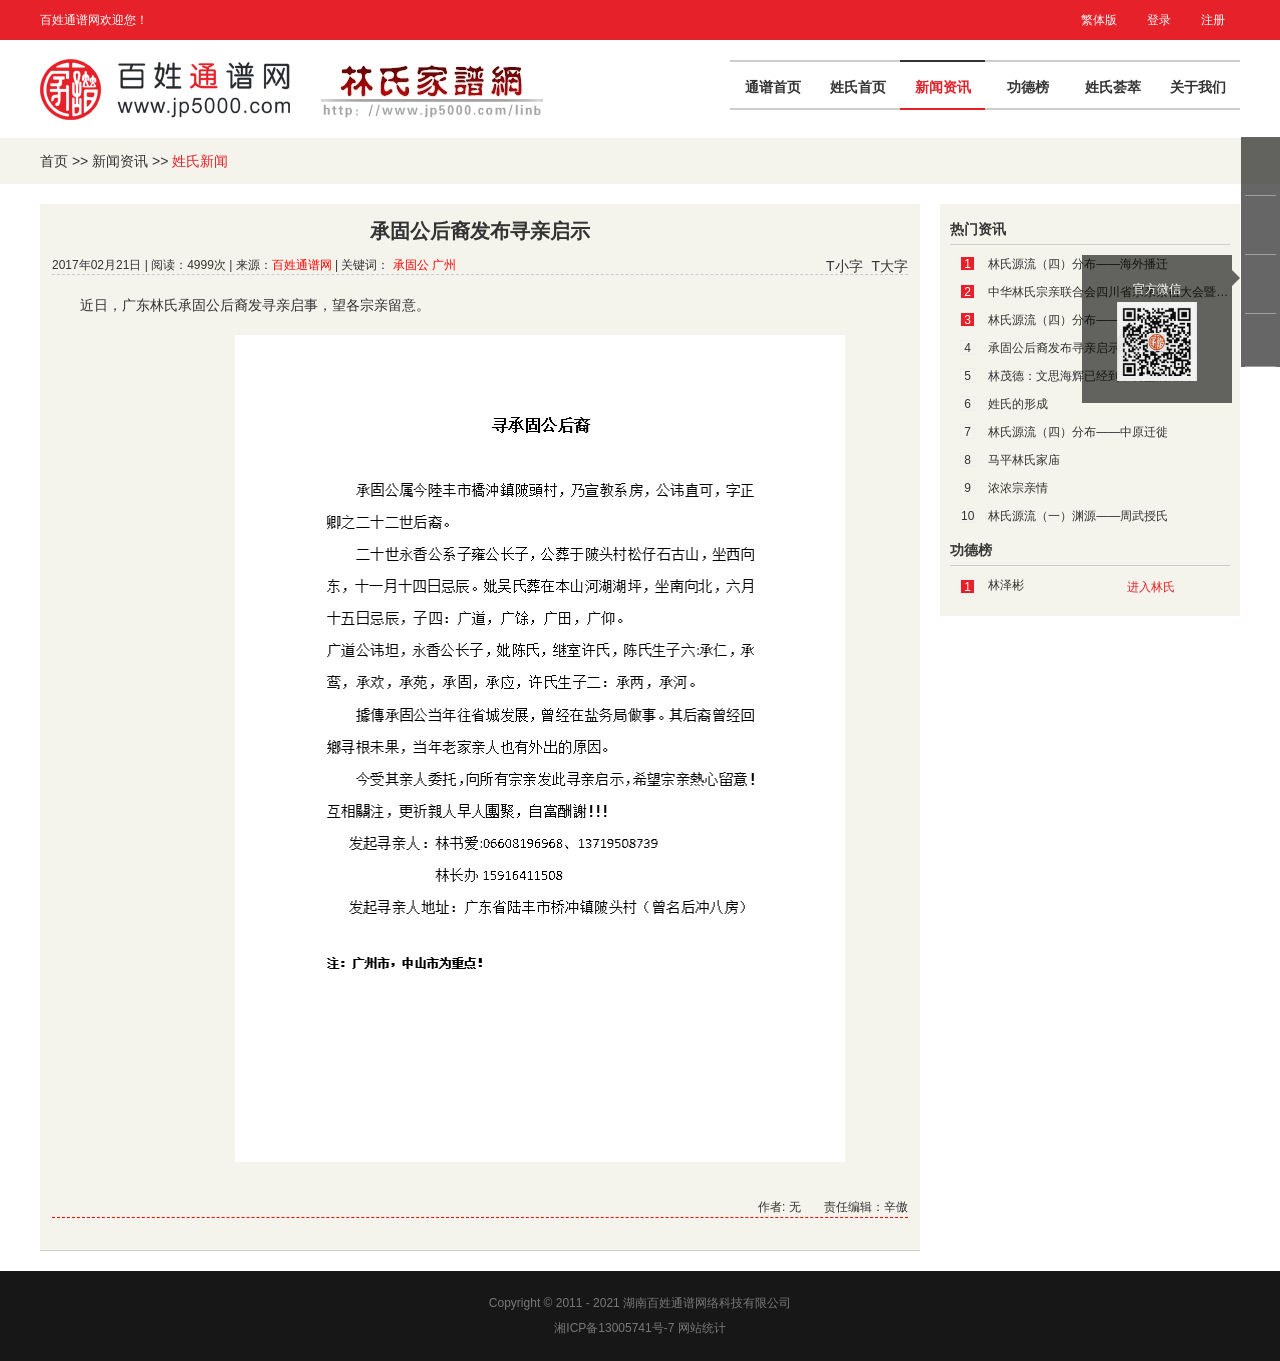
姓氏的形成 (1018, 404)
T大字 (889, 266)
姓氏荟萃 (1113, 87)
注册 (1213, 20)
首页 (54, 161)
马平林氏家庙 (1024, 460)
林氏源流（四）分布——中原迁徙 (1078, 432)
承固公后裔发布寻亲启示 (1054, 348)
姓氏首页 (858, 87)
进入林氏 (1151, 587)
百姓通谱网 (302, 265)
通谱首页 (773, 87)
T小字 (844, 266)
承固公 (411, 265)
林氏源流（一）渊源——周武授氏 (1078, 516)
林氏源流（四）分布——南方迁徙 (1078, 320)
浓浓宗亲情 (1018, 488)
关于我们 (1198, 87)
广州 (444, 265)
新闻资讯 (943, 87)
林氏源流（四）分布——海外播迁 (1078, 264)
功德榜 (1028, 87)
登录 (1159, 20)
